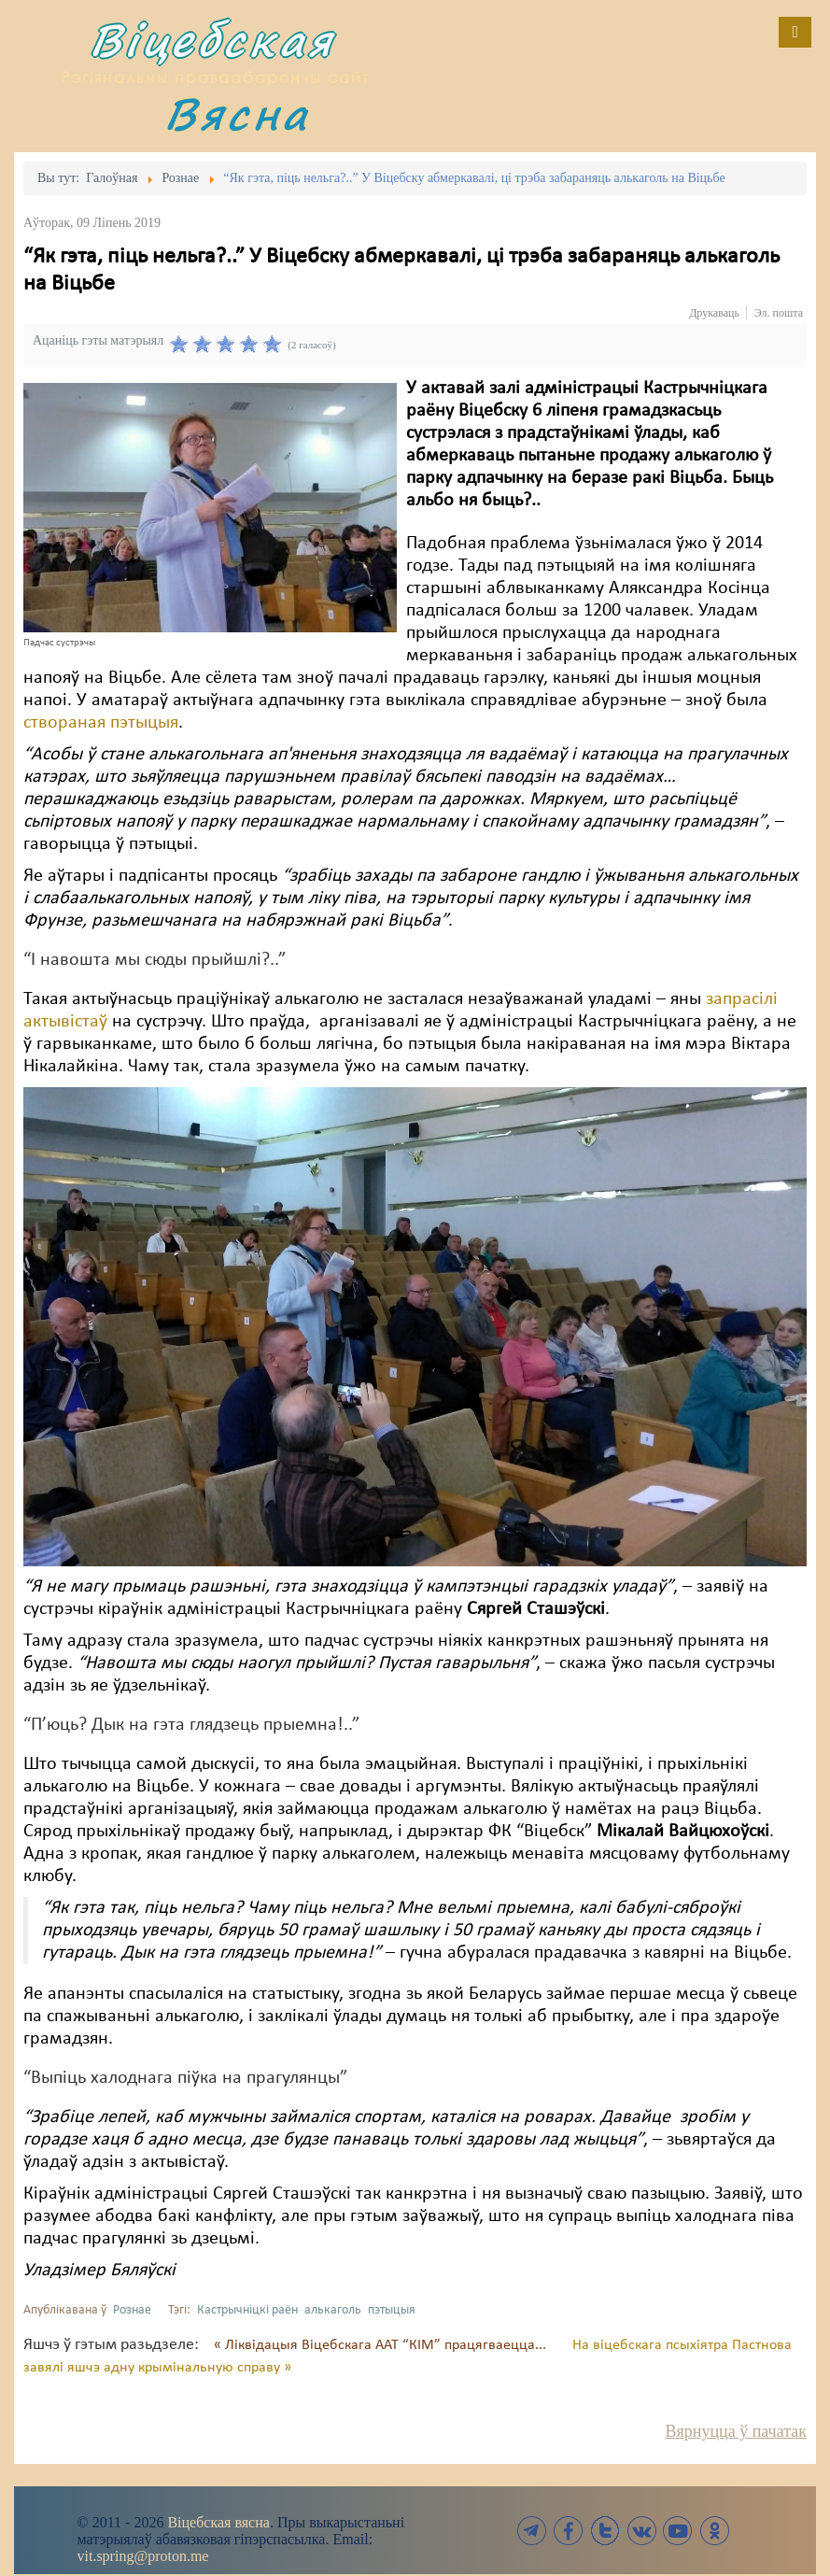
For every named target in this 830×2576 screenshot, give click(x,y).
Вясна (237, 113)
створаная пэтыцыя (100, 723)
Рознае (132, 2310)
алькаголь (332, 2310)
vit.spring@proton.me (143, 2556)
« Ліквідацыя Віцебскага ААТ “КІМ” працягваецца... (382, 2345)
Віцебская (212, 40)
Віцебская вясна (218, 2522)
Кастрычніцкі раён (247, 2310)
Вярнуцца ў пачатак (736, 2431)
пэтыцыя (391, 2310)
